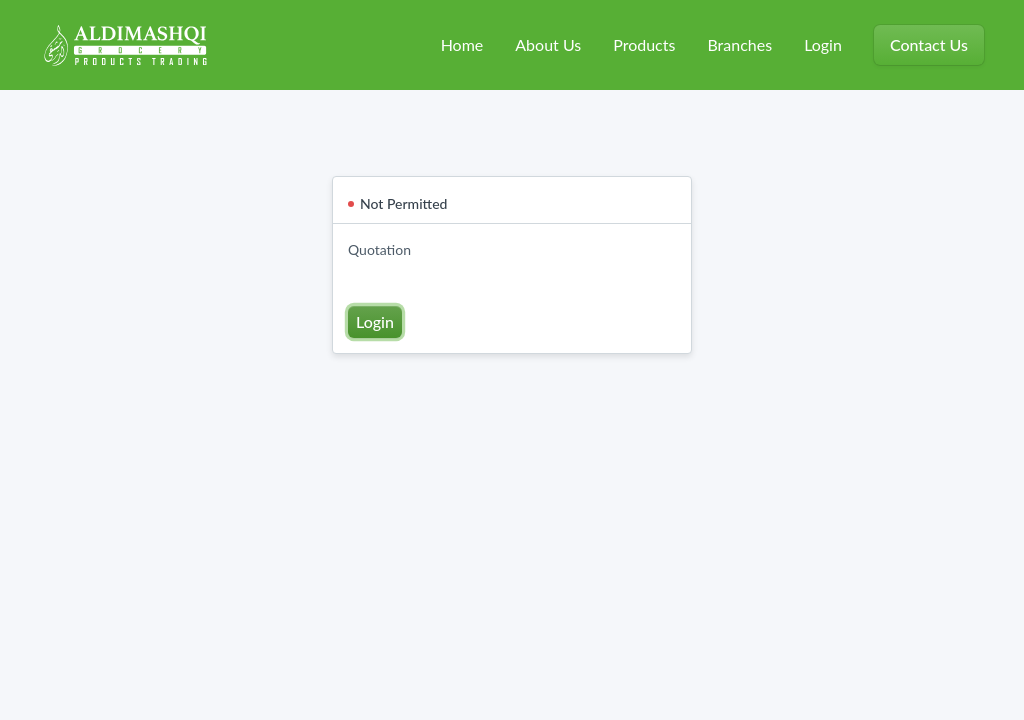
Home (462, 44)
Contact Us (929, 44)
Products (644, 44)
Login (823, 44)
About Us (548, 44)
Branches (739, 44)
